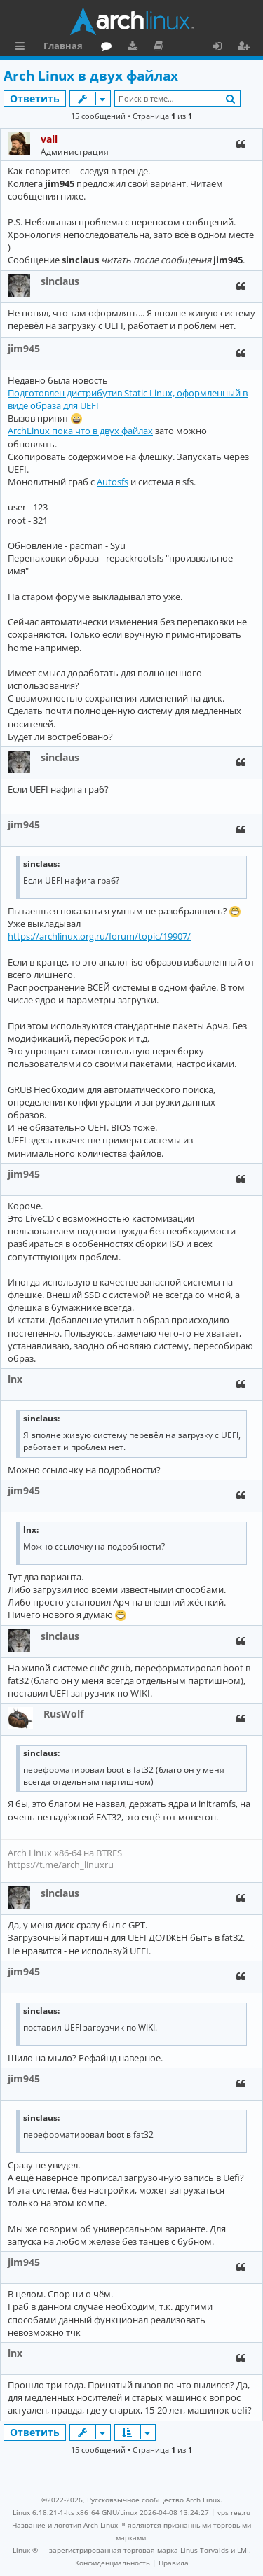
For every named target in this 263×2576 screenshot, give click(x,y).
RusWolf (63, 1713)
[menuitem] (112, 2562)
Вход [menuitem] (222, 47)
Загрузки (135, 47)
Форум (109, 47)
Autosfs (112, 481)
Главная (63, 45)
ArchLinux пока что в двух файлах (80, 430)
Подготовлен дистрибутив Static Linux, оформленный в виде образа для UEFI (128, 399)
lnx (15, 1379)
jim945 (24, 348)
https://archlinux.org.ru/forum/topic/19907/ (99, 936)
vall (49, 139)
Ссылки (23, 47)
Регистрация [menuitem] (246, 47)
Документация (161, 47)
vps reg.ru (233, 2512)
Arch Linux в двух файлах (91, 76)
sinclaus (60, 281)
